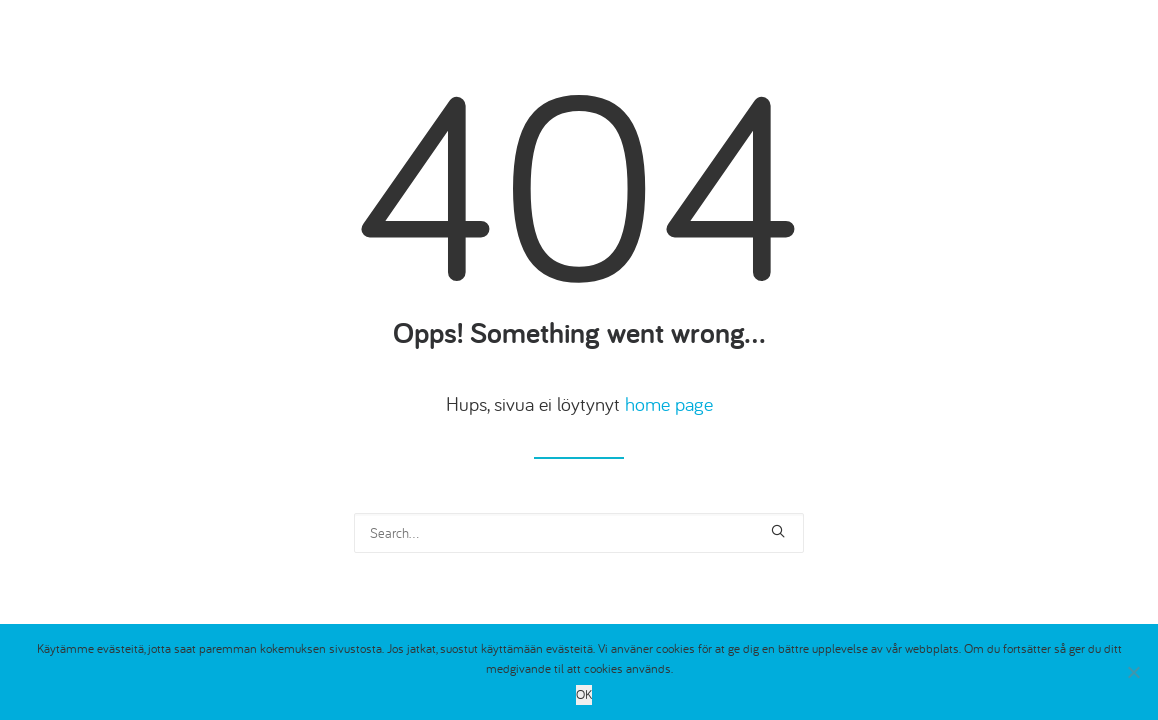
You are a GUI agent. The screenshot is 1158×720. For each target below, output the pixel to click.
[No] (1133, 672)
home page (669, 403)
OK (584, 694)
